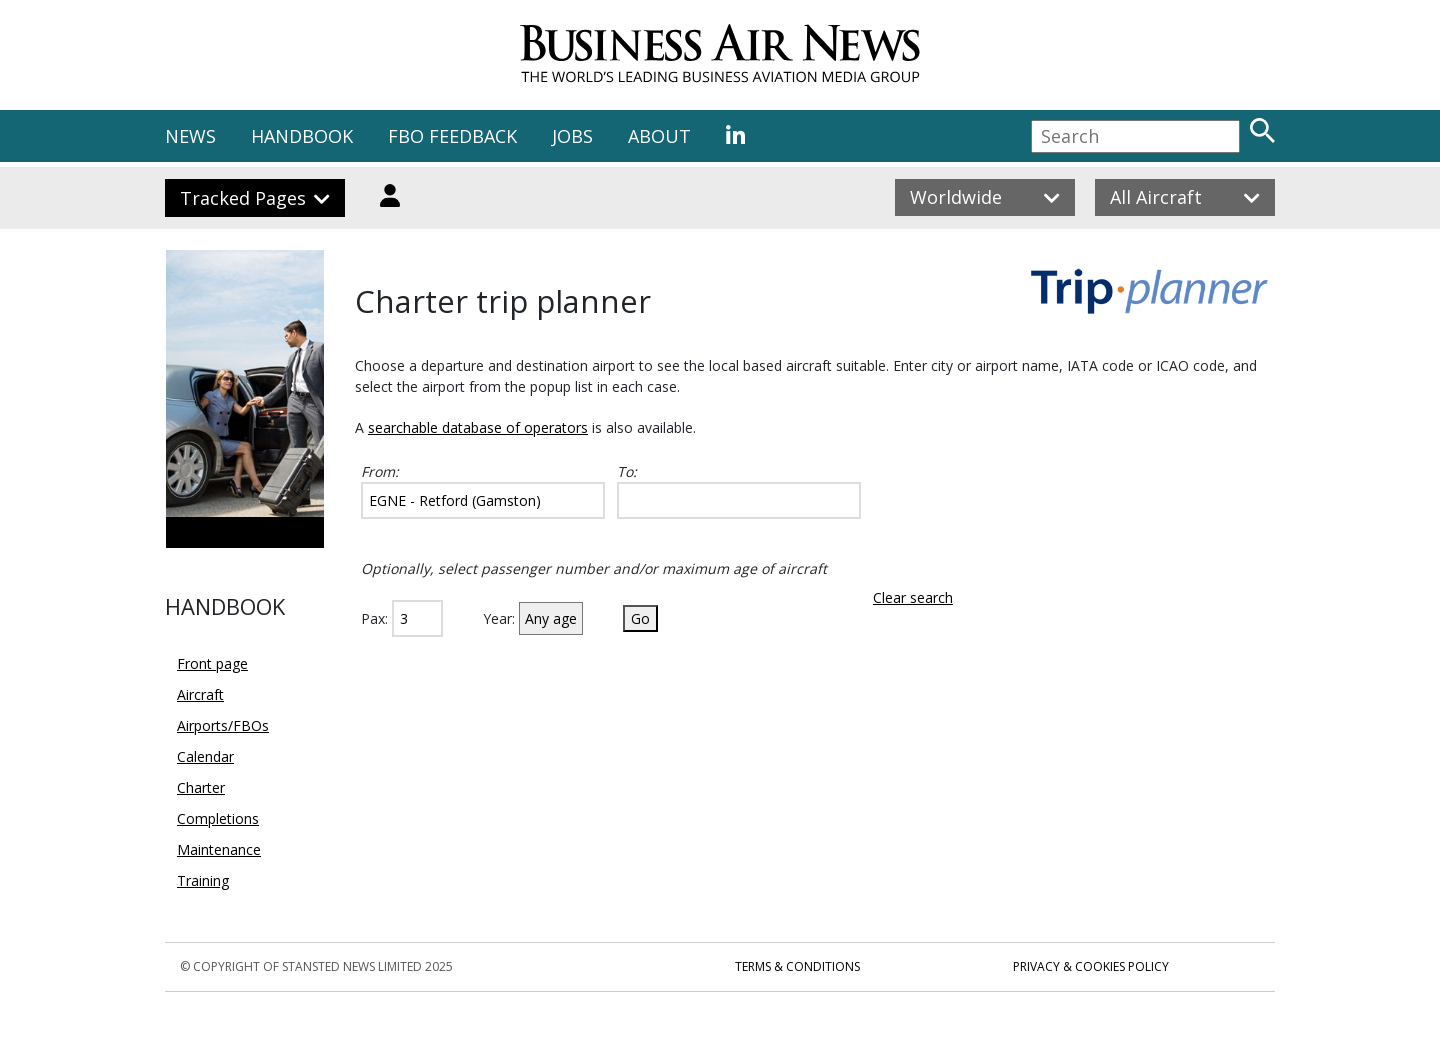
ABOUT (659, 136)
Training (203, 880)
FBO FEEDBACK (452, 136)
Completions (218, 818)
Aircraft (200, 694)
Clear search (913, 597)
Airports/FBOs (223, 725)
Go (640, 618)
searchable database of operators (478, 427)
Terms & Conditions (797, 966)
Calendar (205, 756)
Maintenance (219, 849)
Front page (212, 663)
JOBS (572, 136)
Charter (201, 787)
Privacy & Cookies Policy (1091, 966)
